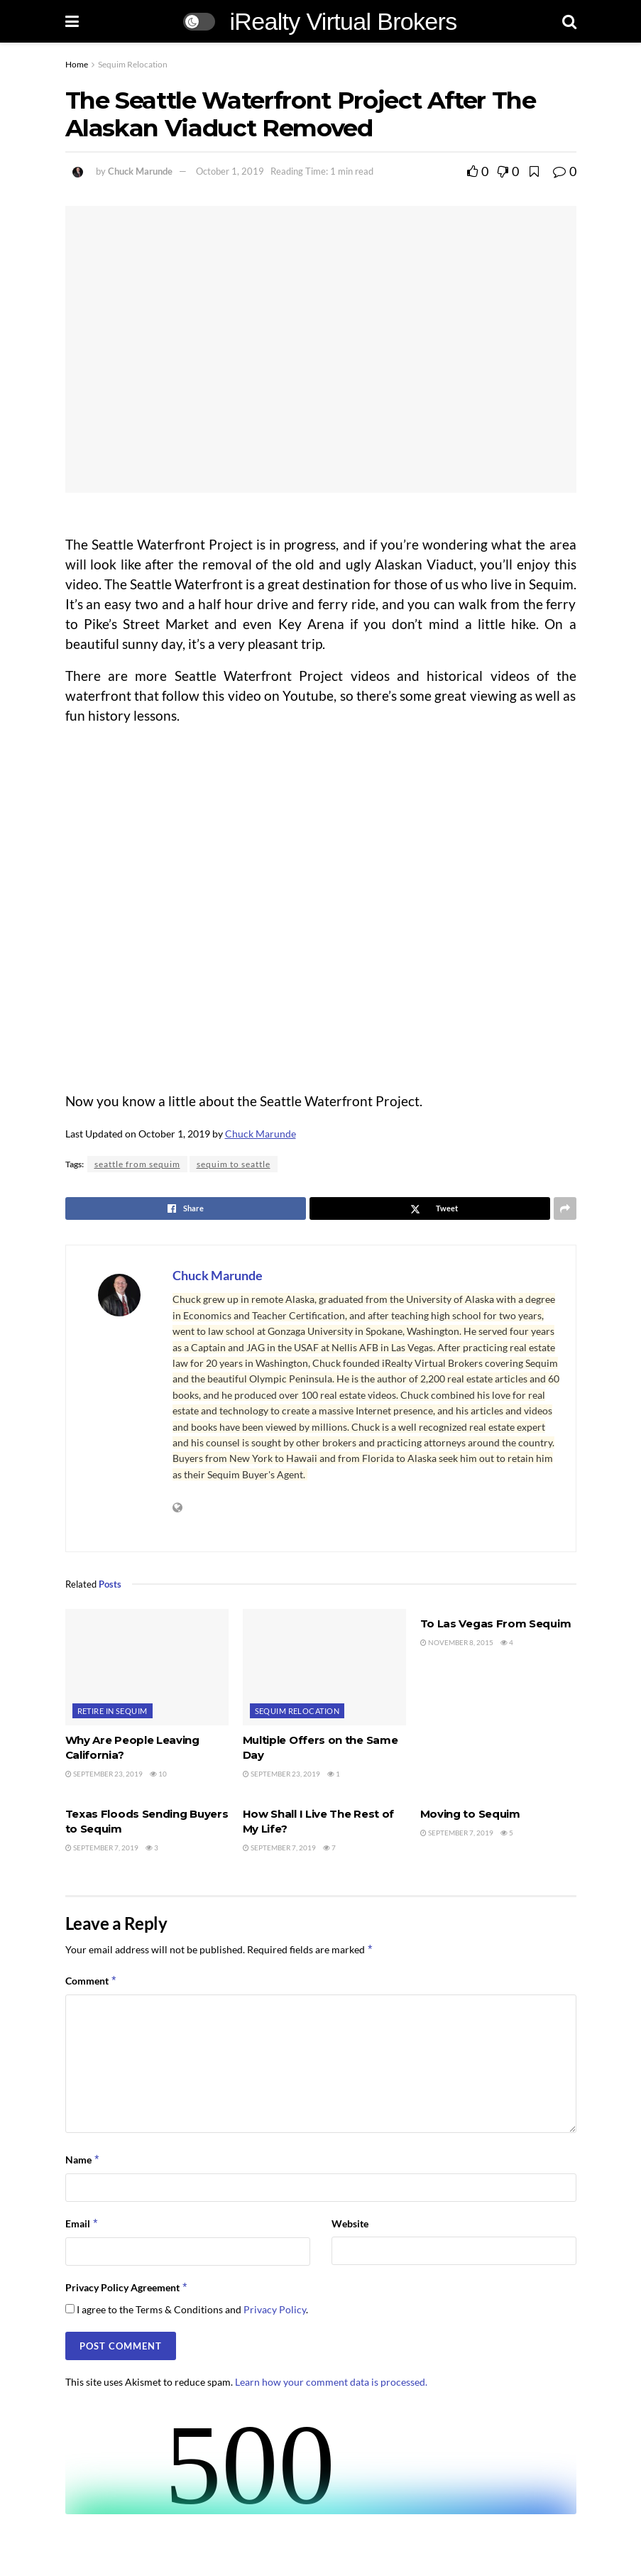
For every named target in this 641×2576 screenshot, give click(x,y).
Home (76, 64)
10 (158, 1773)
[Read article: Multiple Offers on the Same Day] (324, 1667)
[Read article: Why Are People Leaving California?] (147, 1667)
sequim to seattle (233, 1164)
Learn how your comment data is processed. (331, 2382)
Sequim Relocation (133, 64)
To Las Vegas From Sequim (495, 1623)
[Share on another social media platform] (565, 1208)
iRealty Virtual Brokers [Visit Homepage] (342, 21)
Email (82, 2224)
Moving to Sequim (470, 1814)
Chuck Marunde (140, 171)
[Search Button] (569, 21)
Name (83, 2160)
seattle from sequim (137, 1164)
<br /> (320, 2461)
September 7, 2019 (101, 1847)
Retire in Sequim (112, 1710)
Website (350, 2223)
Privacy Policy (274, 2309)
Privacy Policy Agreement (127, 2288)
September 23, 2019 (104, 1773)
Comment (91, 1981)
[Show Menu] (72, 21)
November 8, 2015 (456, 1642)
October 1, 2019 (230, 171)
